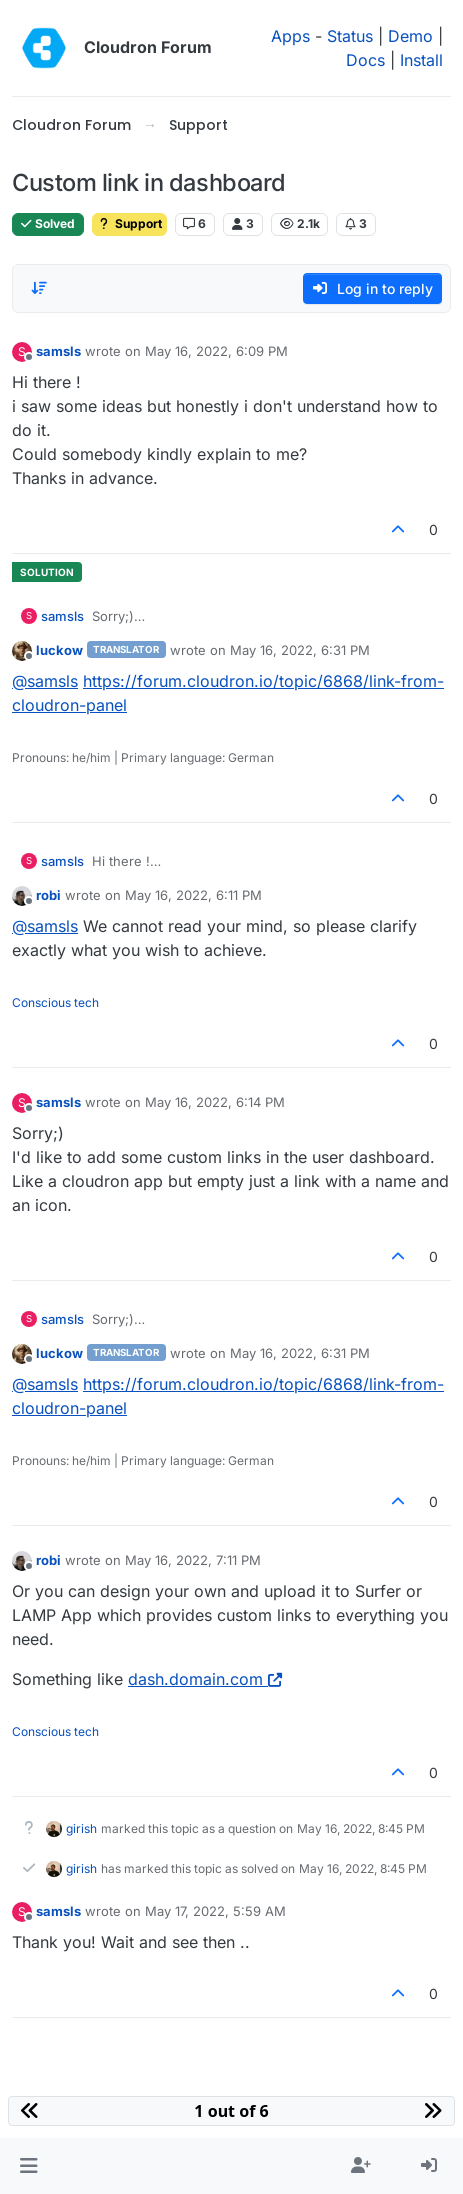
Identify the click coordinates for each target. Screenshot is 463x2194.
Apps (290, 36)
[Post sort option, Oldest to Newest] (39, 288)
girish (81, 1828)
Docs (365, 60)
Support (129, 223)
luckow (59, 650)
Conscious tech (55, 1002)
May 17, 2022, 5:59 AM (215, 1911)
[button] (28, 2166)
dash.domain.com (205, 1679)
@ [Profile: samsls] (45, 681)
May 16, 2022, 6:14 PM (215, 1102)
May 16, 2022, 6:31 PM (300, 650)
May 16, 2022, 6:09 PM (216, 351)
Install (421, 60)
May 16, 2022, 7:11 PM (193, 1560)
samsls (58, 351)
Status (350, 36)
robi (48, 895)
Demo (410, 36)
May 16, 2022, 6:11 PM (193, 895)
